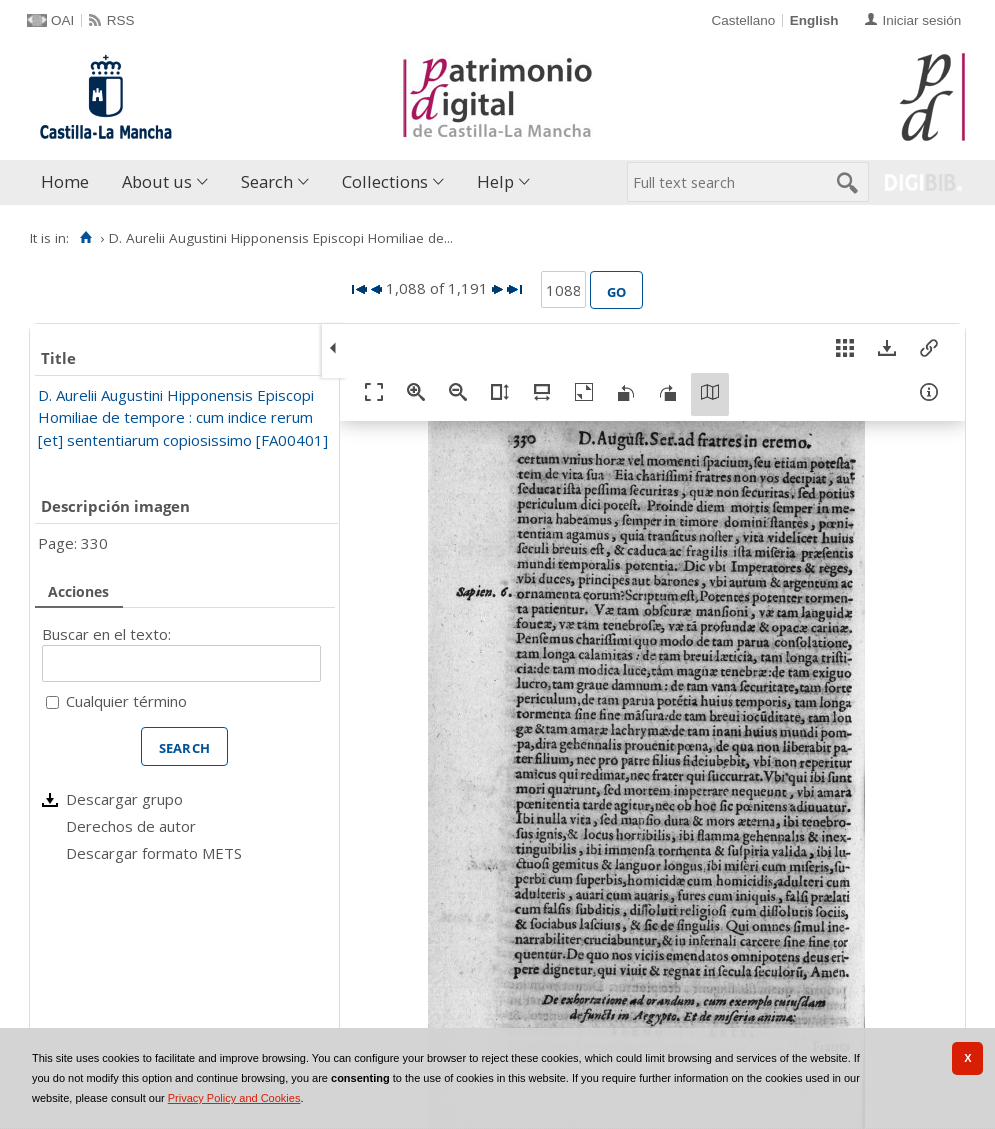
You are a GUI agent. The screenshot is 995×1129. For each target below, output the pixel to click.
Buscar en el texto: (106, 634)
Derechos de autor (131, 826)
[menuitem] (69, 182)
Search (267, 181)
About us (157, 181)
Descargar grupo (124, 799)
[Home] (85, 238)
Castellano (743, 20)
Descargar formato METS (154, 853)
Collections (385, 181)
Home (65, 181)
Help (495, 181)
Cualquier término (126, 701)
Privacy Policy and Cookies (234, 1098)
